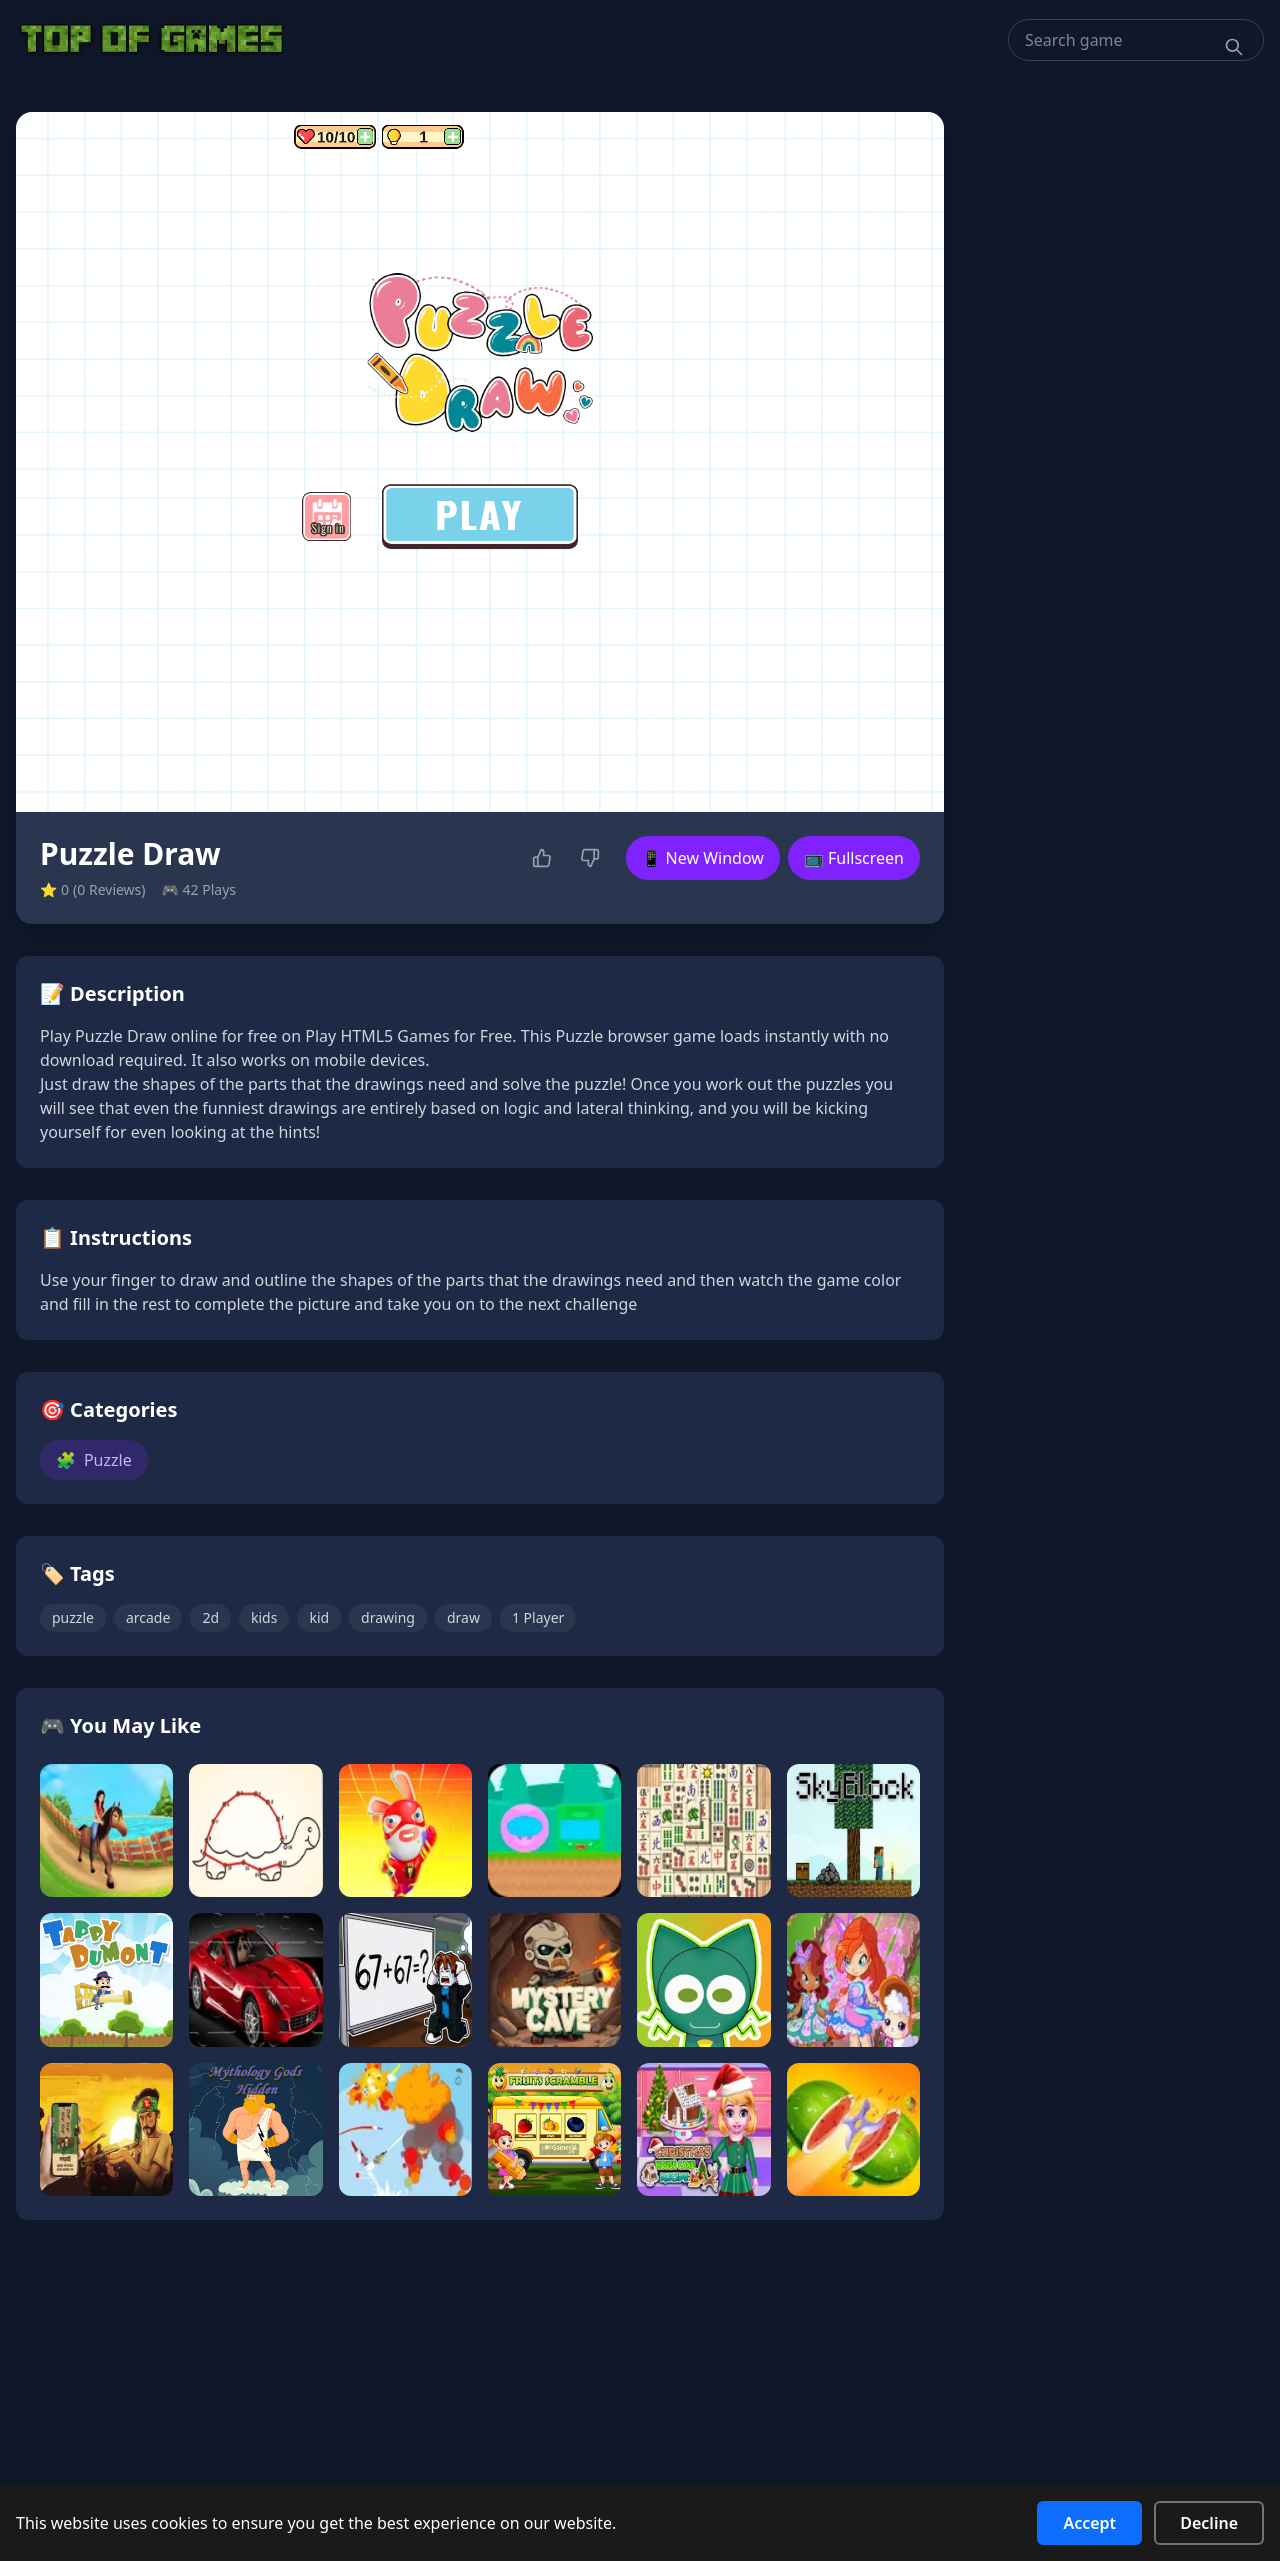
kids (264, 1617)
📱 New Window (703, 858)
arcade (148, 1617)
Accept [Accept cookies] (1089, 2523)
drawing (388, 1617)
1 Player (538, 1617)
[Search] (1234, 47)
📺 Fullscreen (854, 858)
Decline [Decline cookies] (1209, 2523)
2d (210, 1617)
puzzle (73, 1617)
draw (463, 1617)
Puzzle (94, 1460)
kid (319, 1617)
